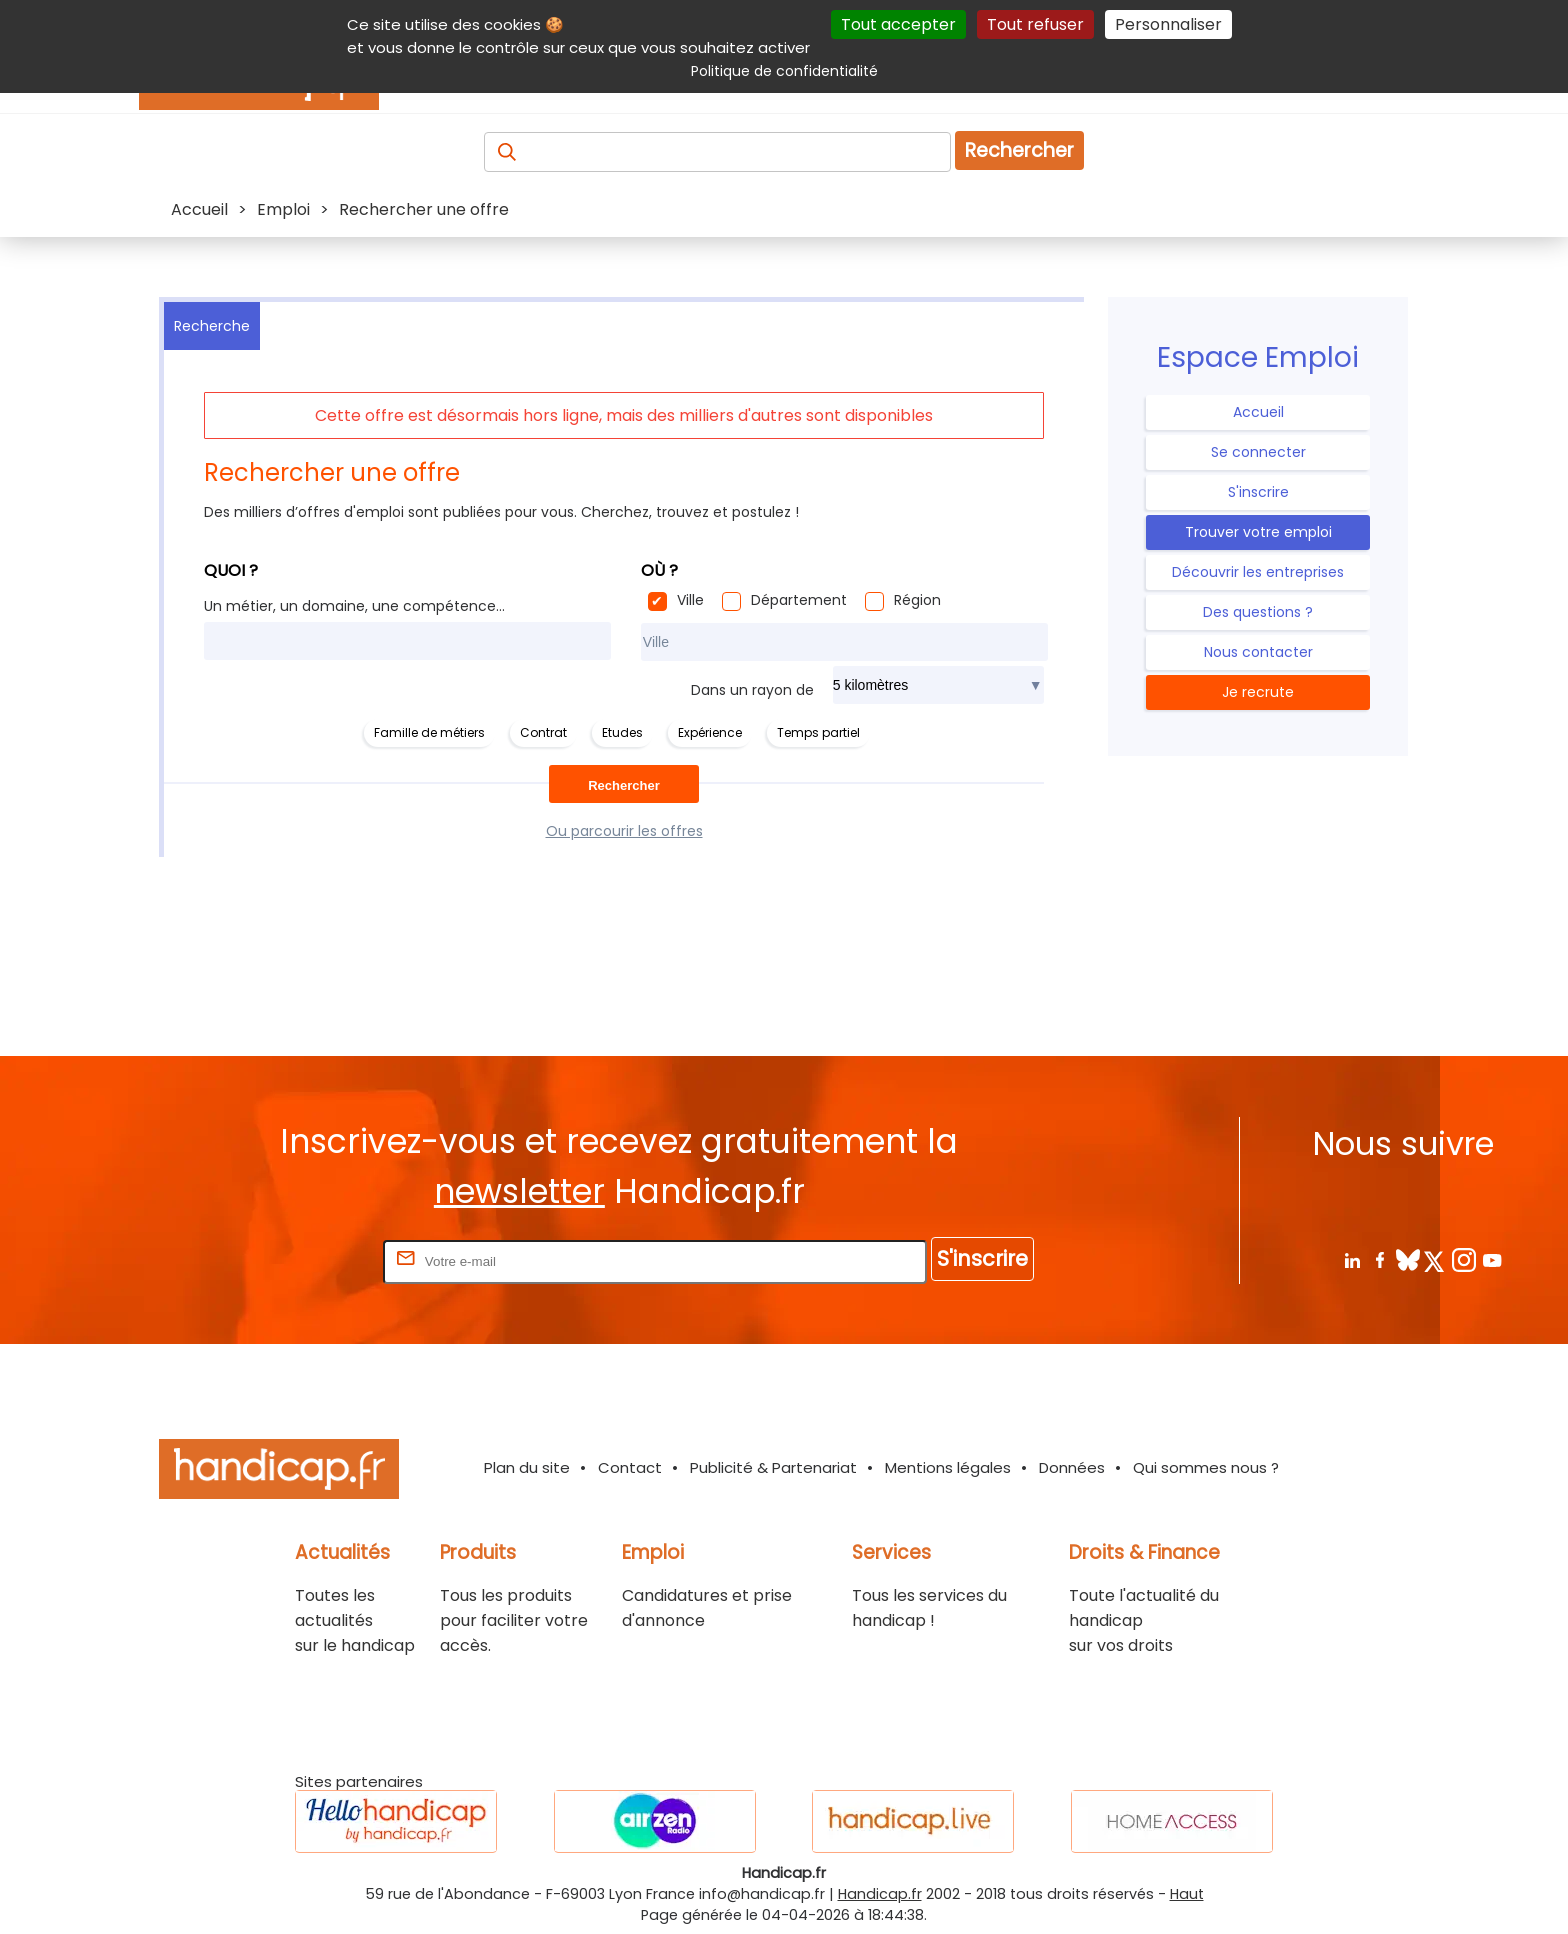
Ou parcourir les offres (624, 831)
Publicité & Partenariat (773, 1467)
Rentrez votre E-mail (299, 1260)
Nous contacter (1258, 652)
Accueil (1258, 412)
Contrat (543, 732)
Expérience (710, 732)
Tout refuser (1035, 24)
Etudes (622, 732)
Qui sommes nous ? (1206, 1467)
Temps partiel (818, 732)
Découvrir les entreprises (1258, 572)
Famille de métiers (429, 732)
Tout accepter (898, 24)
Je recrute (1258, 692)
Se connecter (1258, 452)
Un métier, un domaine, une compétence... (354, 606)
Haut (1187, 1894)
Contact (630, 1467)
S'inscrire (1258, 492)
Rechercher (1019, 150)
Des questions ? (1258, 612)
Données (1072, 1467)
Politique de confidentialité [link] (784, 71)
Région (917, 600)
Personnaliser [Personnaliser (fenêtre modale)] (1168, 24)
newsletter (519, 1191)
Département (799, 600)
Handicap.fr (880, 1894)
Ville (690, 600)
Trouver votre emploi (1258, 532)
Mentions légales (948, 1467)
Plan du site (527, 1467)
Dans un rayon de (752, 690)
